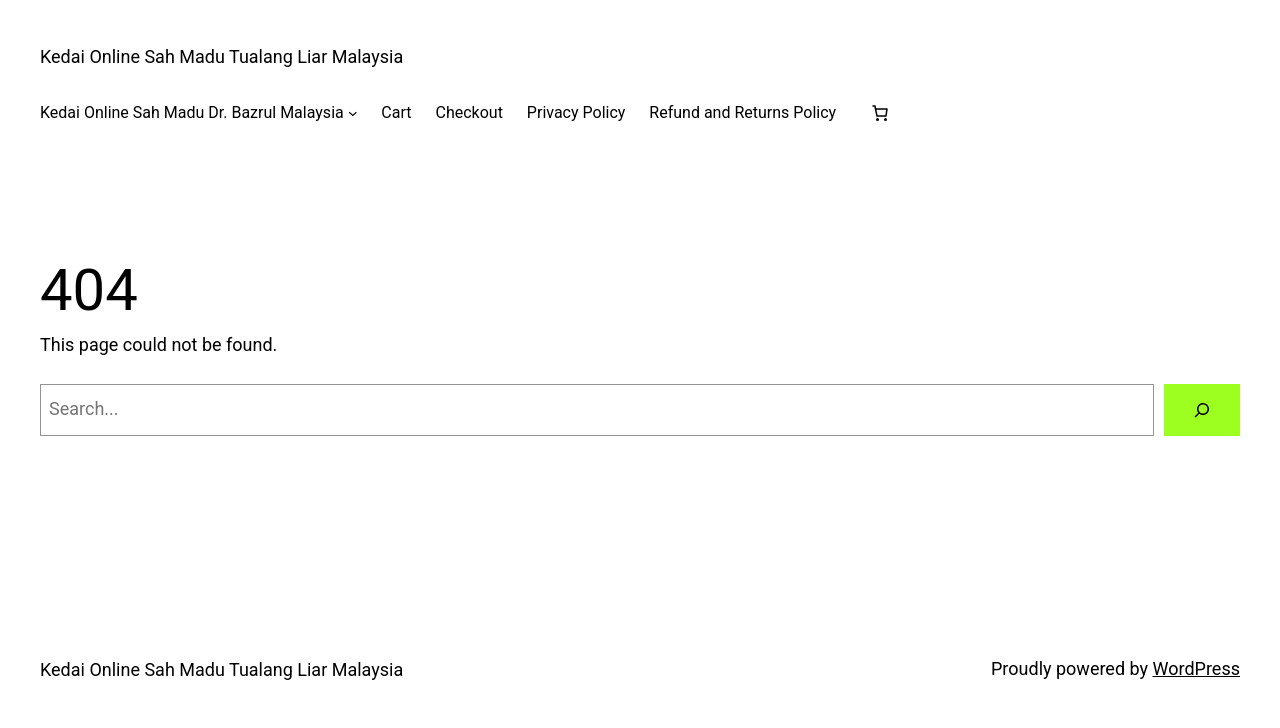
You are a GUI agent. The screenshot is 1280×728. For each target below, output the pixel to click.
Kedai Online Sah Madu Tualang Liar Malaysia (221, 56)
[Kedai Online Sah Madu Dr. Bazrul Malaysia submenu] (353, 113)
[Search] (1202, 410)
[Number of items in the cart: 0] (880, 113)
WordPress (1196, 668)
